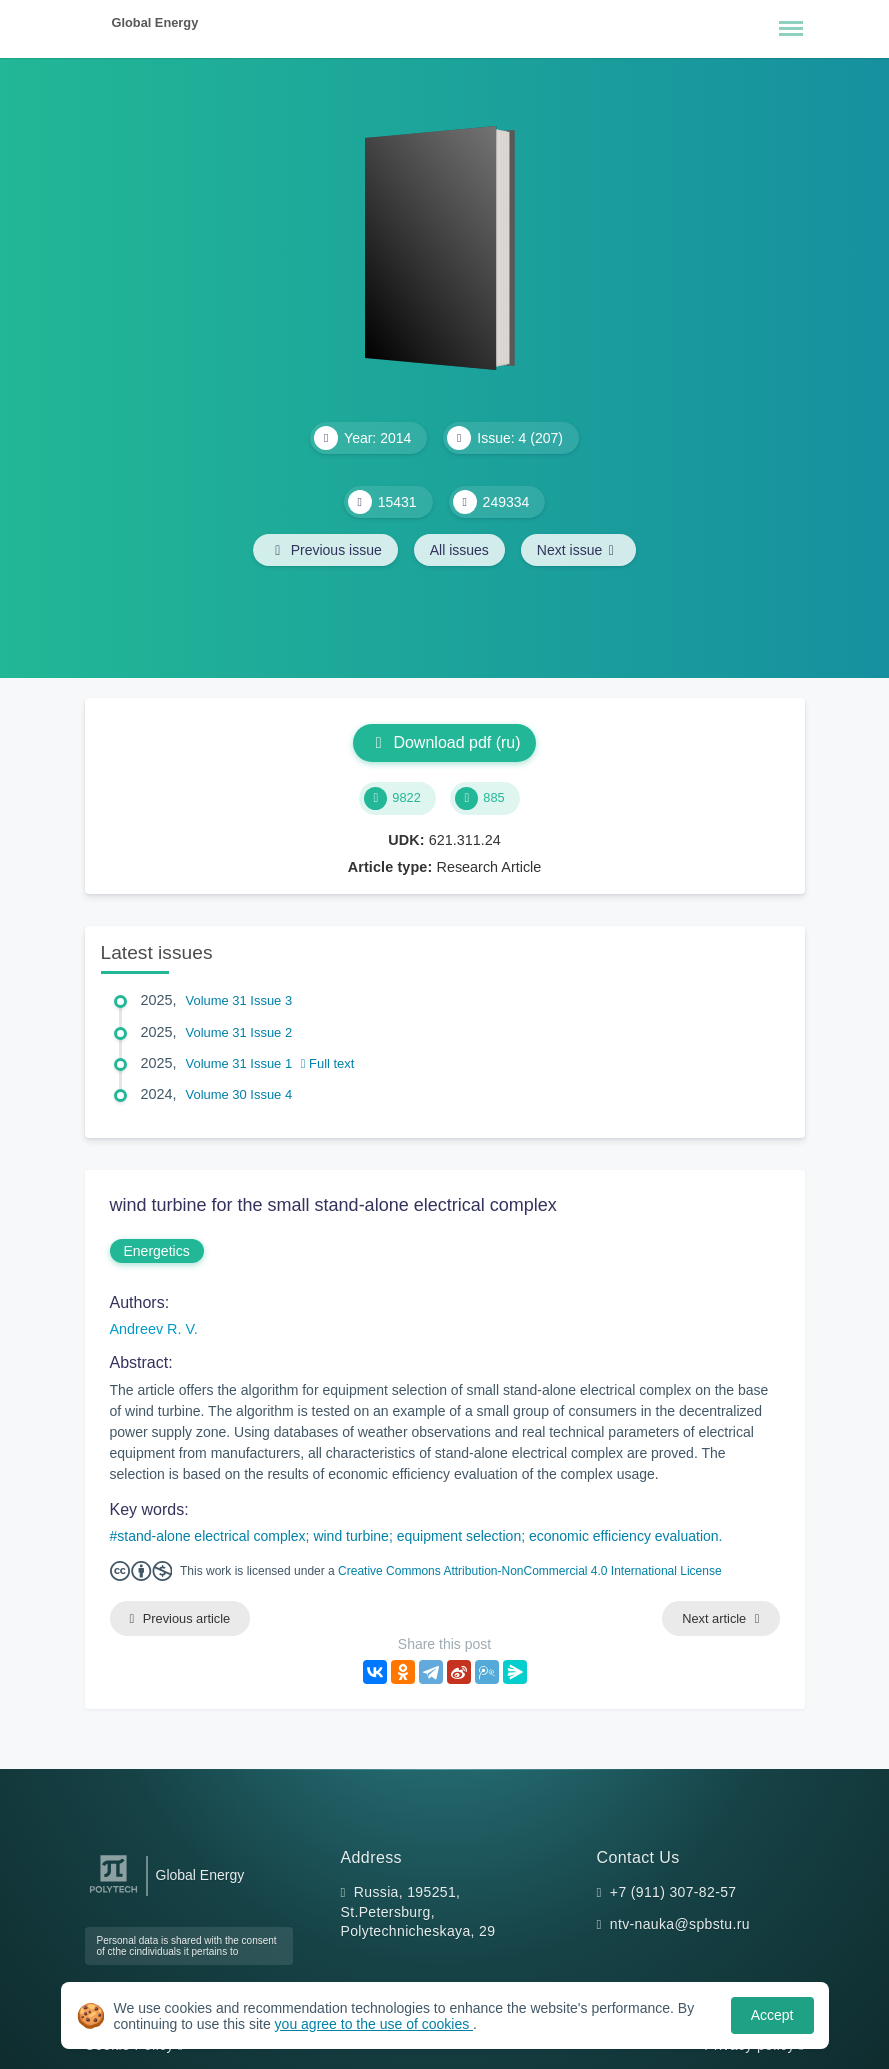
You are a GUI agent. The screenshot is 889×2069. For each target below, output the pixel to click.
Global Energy (155, 22)
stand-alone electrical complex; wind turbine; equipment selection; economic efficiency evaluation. (419, 1536)
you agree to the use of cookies (374, 2024)
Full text (328, 1063)
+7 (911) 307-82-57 (673, 1892)
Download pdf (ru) (444, 742)
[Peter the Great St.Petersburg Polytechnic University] (113, 1893)
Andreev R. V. (154, 1329)
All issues (459, 550)
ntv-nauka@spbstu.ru (680, 1924)
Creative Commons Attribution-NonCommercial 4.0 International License (530, 1571)
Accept (772, 2015)
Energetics (157, 1251)
